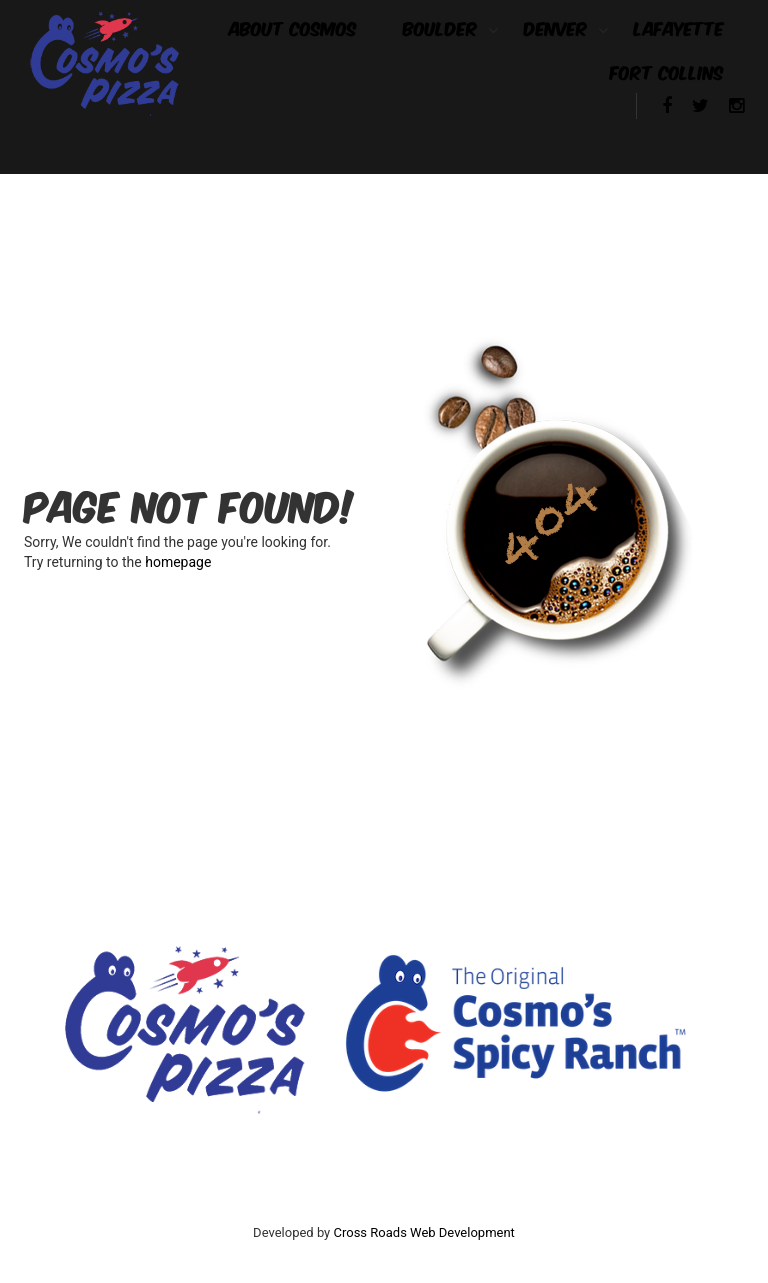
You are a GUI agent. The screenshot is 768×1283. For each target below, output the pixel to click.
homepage (178, 562)
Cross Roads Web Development (424, 1232)
